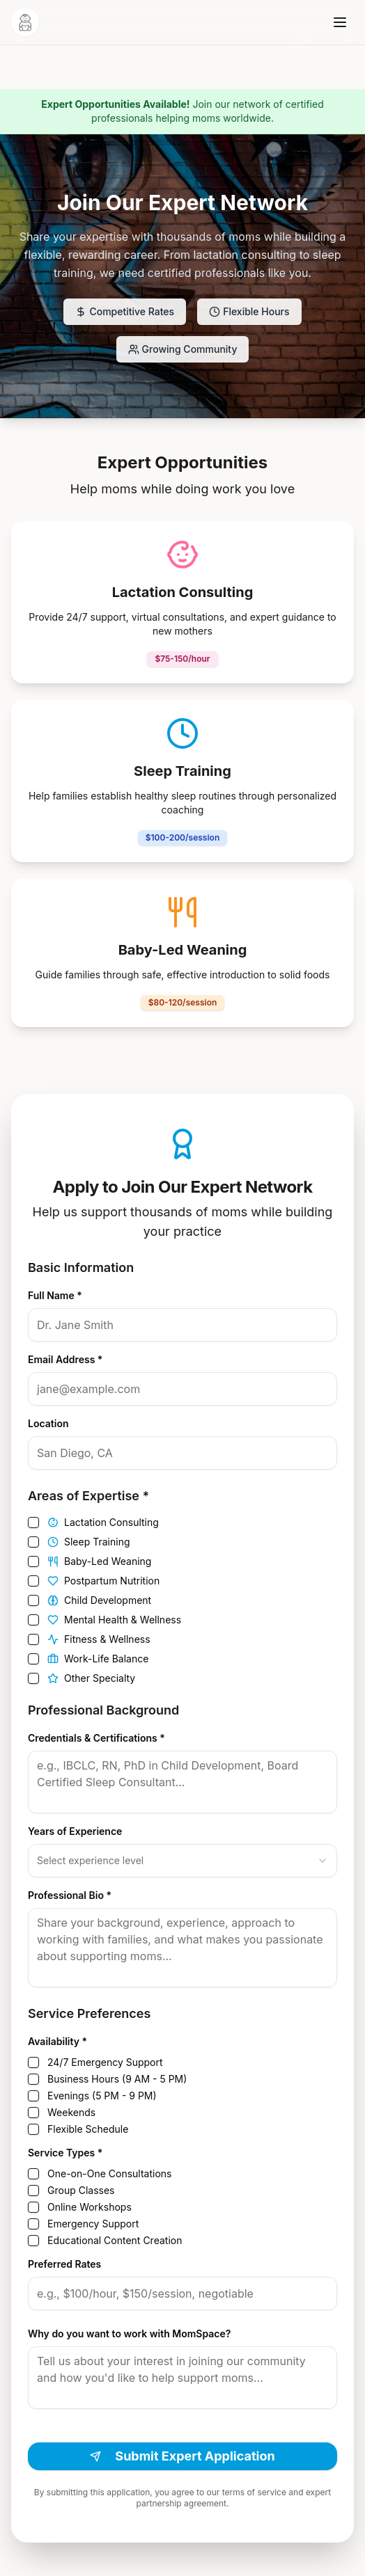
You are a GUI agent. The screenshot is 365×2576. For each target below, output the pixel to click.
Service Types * (65, 2152)
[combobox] (182, 1860)
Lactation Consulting (103, 1522)
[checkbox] (33, 1522)
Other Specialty (91, 1678)
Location (48, 1423)
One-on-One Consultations (109, 2174)
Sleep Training (88, 1542)
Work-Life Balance (97, 1658)
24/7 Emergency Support (105, 2062)
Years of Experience (75, 1831)
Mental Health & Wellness (114, 1619)
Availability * (57, 2041)
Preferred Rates (64, 2264)
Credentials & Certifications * (96, 1738)
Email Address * (65, 1359)
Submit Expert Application (182, 2456)
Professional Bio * (69, 1895)
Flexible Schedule (87, 2129)
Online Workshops (89, 2207)
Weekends (71, 2112)
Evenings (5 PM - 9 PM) (102, 2096)
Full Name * (55, 1295)
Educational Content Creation (114, 2240)
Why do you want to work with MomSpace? (129, 2333)
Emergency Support (93, 2224)
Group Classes (80, 2190)
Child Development (99, 1600)
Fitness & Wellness (98, 1639)
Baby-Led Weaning (99, 1561)
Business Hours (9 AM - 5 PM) (117, 2079)
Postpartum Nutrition (103, 1581)
